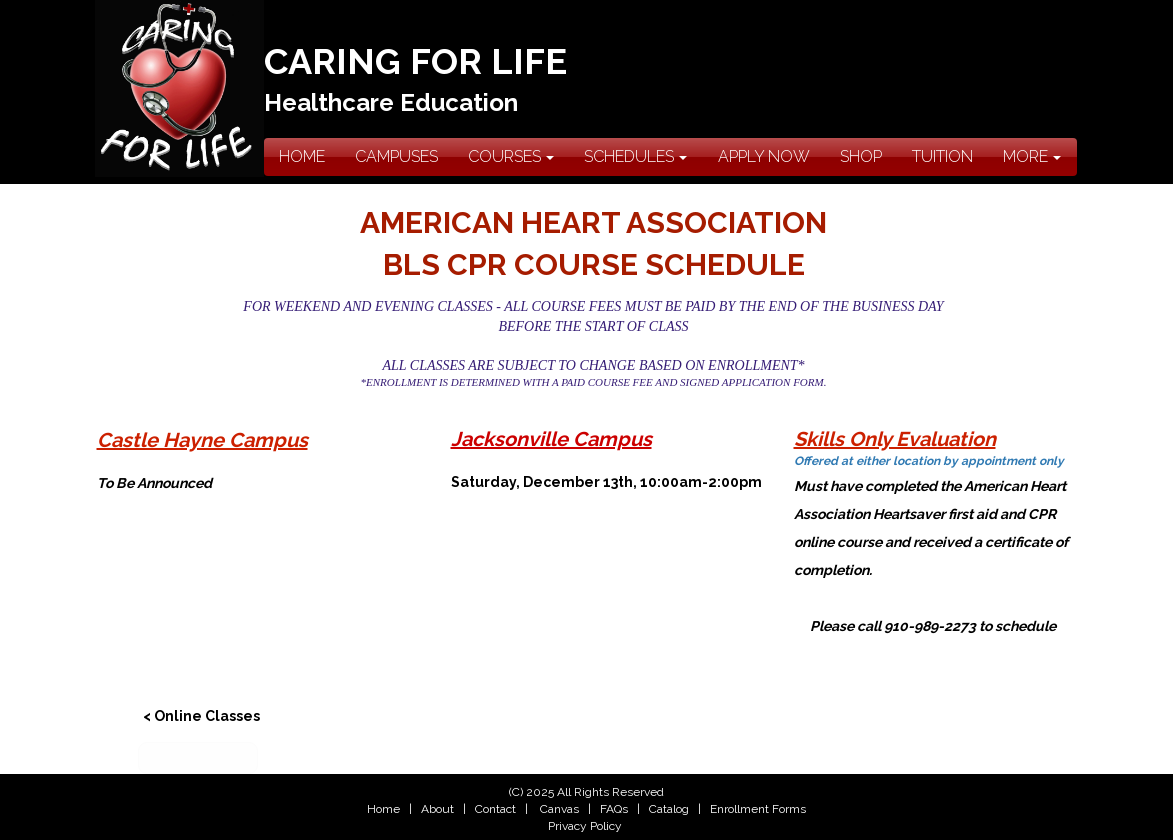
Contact (494, 809)
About (437, 809)
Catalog (669, 809)
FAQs (614, 809)
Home (383, 809)
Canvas (559, 809)
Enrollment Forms (758, 809)
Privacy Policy (585, 826)
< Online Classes (201, 716)
